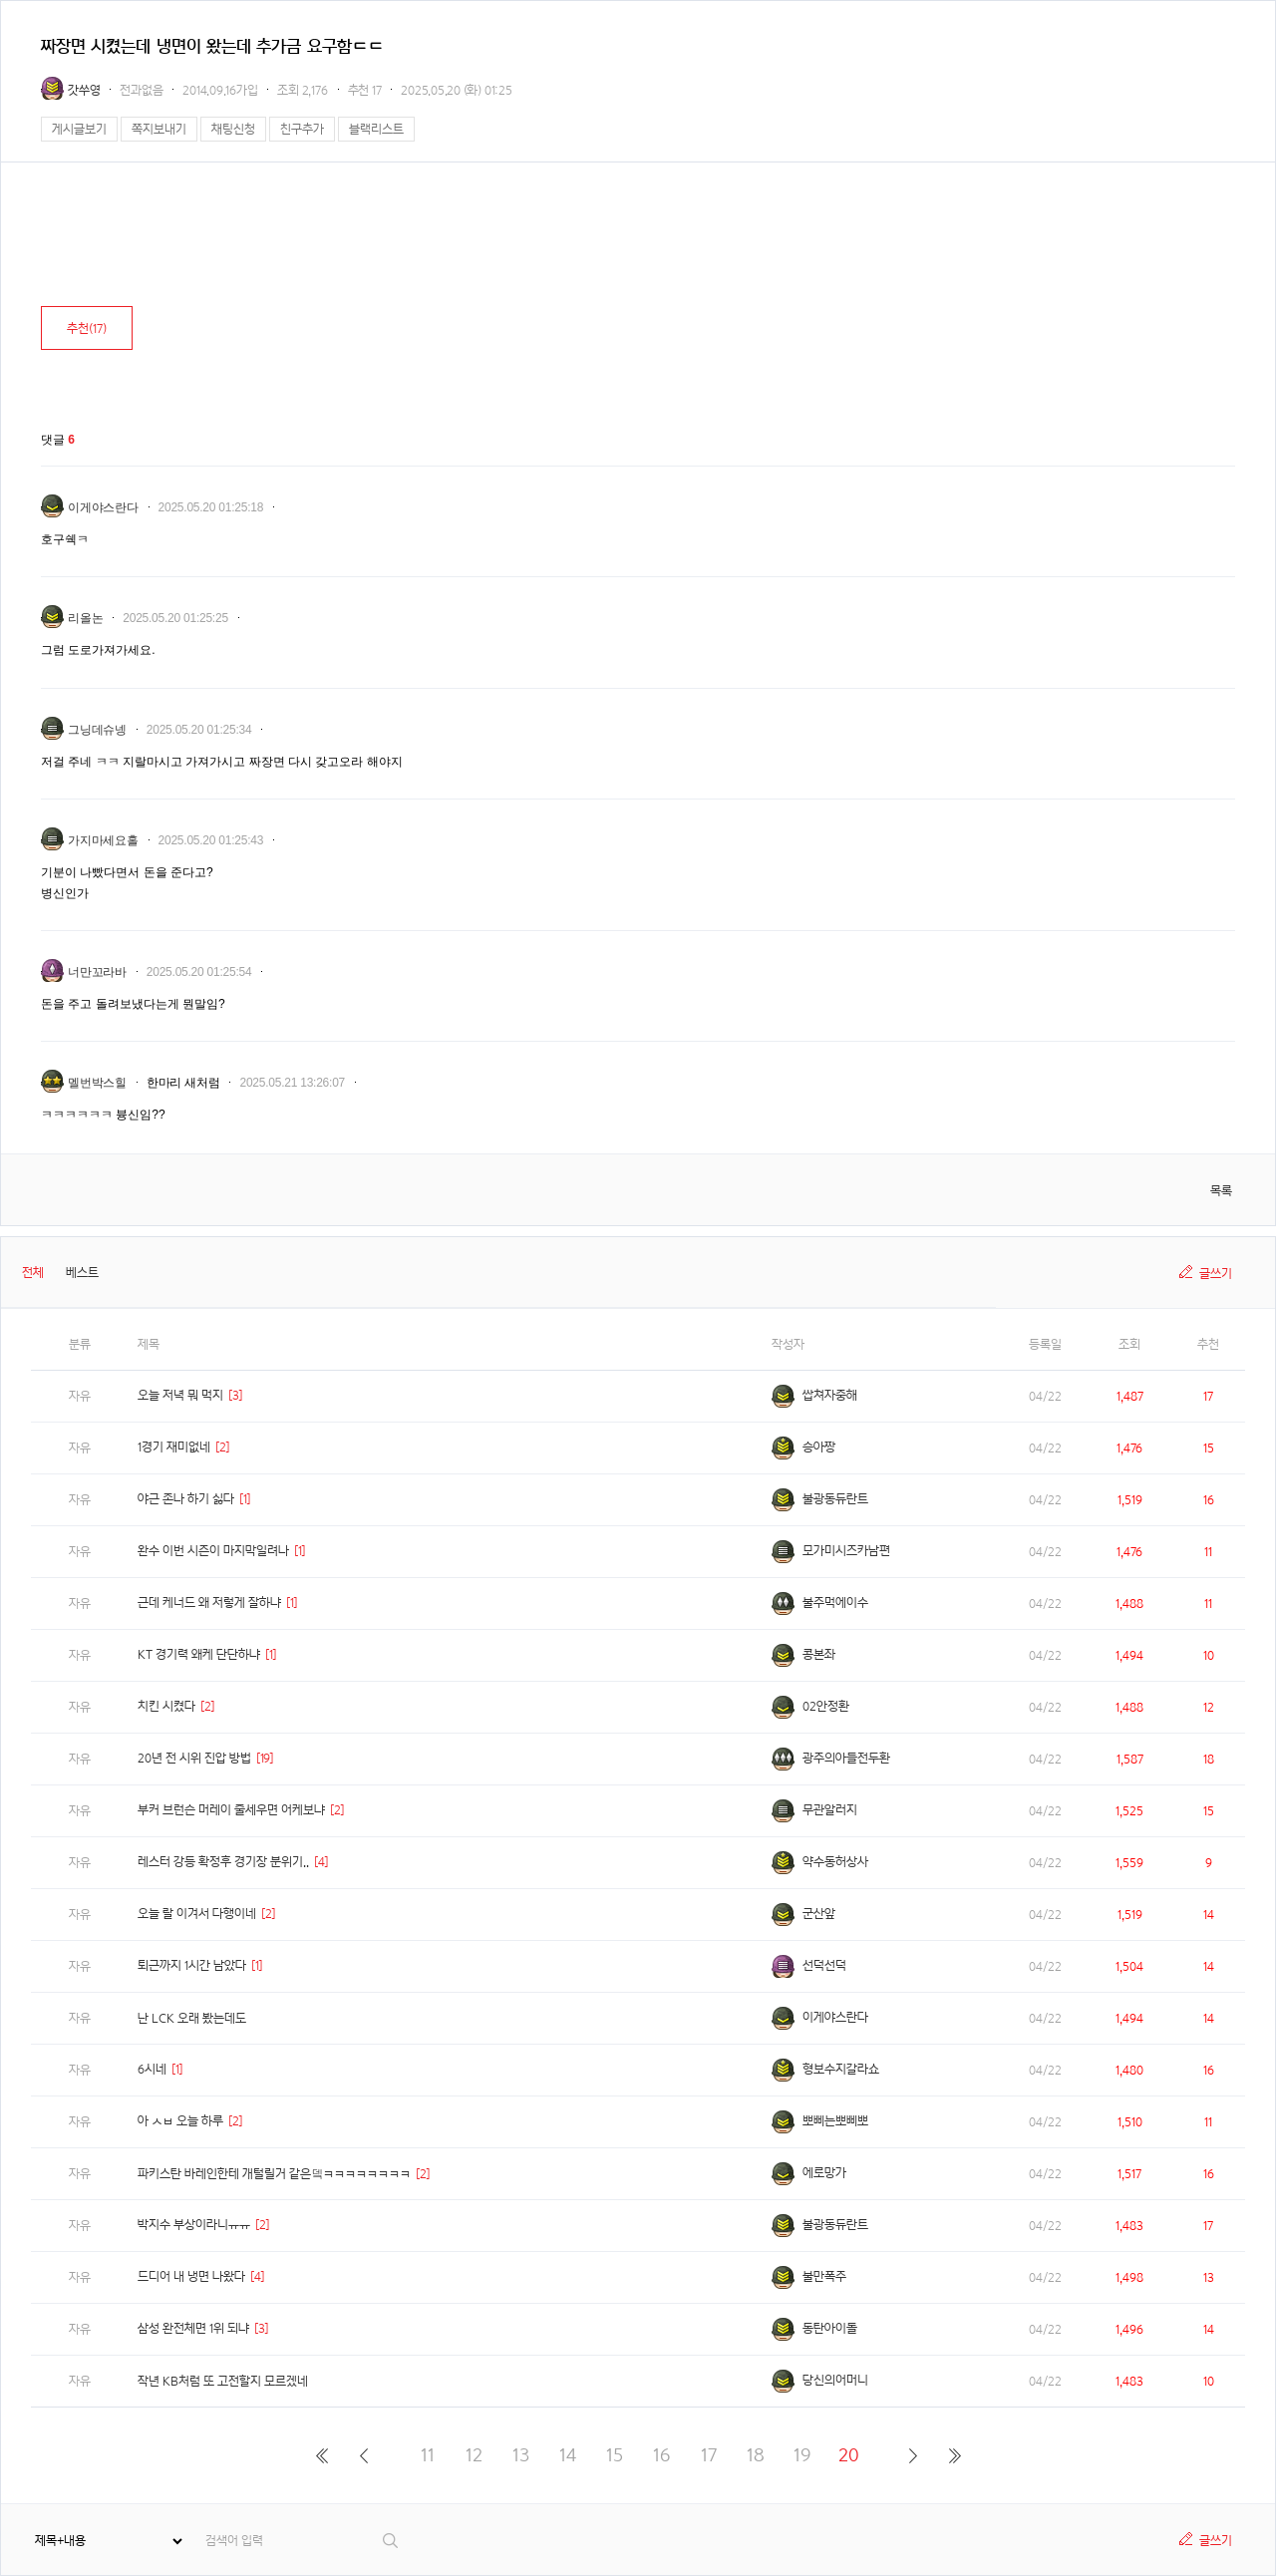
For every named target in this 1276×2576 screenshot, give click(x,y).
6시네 (152, 2069)
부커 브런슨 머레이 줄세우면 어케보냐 (231, 1809)
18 (756, 2454)
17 (709, 2454)
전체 (33, 1272)
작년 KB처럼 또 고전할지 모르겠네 (223, 2381)
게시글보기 (79, 129)
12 (474, 2454)
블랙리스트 (376, 129)
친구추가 (302, 129)
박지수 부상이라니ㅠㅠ (194, 2224)
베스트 (82, 1272)
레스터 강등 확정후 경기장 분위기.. (223, 1861)
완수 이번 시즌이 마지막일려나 (213, 1550)
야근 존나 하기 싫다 (186, 1498)
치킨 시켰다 (166, 1706)
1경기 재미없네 (174, 1447)
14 (567, 2454)
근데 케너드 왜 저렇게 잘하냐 (209, 1602)
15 (614, 2454)
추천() (87, 328)
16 (661, 2454)
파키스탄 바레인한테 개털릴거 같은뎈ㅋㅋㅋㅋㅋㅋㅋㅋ (274, 2173)
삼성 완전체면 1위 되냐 (193, 2328)
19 (802, 2454)
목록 (1221, 1190)
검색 (391, 2540)
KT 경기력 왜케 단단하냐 (199, 1654)
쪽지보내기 (159, 129)
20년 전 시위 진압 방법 (194, 1758)
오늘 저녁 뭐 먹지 (180, 1395)
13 (520, 2454)
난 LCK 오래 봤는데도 (192, 2018)
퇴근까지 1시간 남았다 (192, 1965)
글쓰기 (1215, 1273)
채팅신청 (233, 129)
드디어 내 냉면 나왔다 (191, 2276)
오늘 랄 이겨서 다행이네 (197, 1913)
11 (428, 2454)
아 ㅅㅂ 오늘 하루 (180, 2120)
